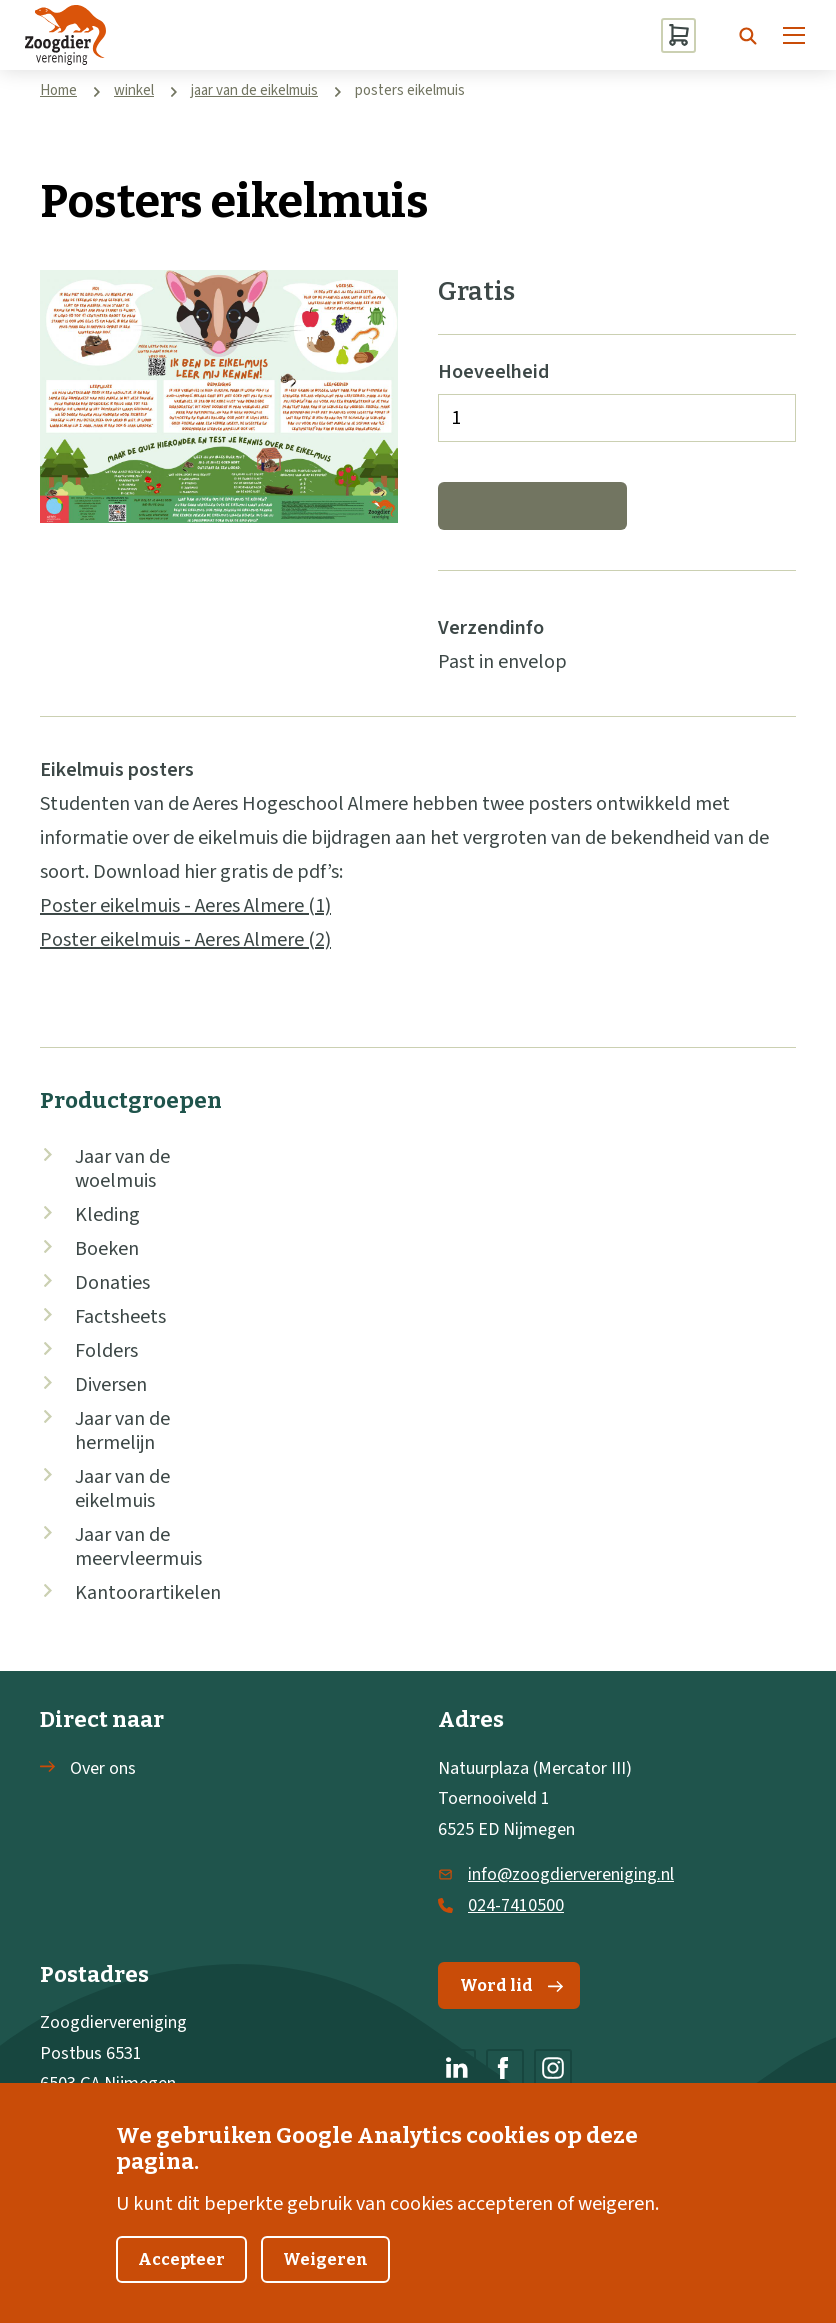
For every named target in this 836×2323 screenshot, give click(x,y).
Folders (106, 1351)
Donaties (112, 1283)
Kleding (107, 1215)
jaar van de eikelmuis (254, 90)
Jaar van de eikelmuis (122, 1489)
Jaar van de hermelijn (122, 1431)
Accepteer (181, 2280)
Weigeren (325, 2280)
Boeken (107, 1249)
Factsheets (120, 1317)
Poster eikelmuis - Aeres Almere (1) (185, 906)
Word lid (511, 1985)
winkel (134, 90)
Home (58, 90)
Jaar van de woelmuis (122, 1169)
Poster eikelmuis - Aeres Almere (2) (185, 940)
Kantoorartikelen (148, 1593)
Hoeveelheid (493, 372)
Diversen (111, 1385)
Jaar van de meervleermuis (138, 1547)
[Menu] (794, 35)
